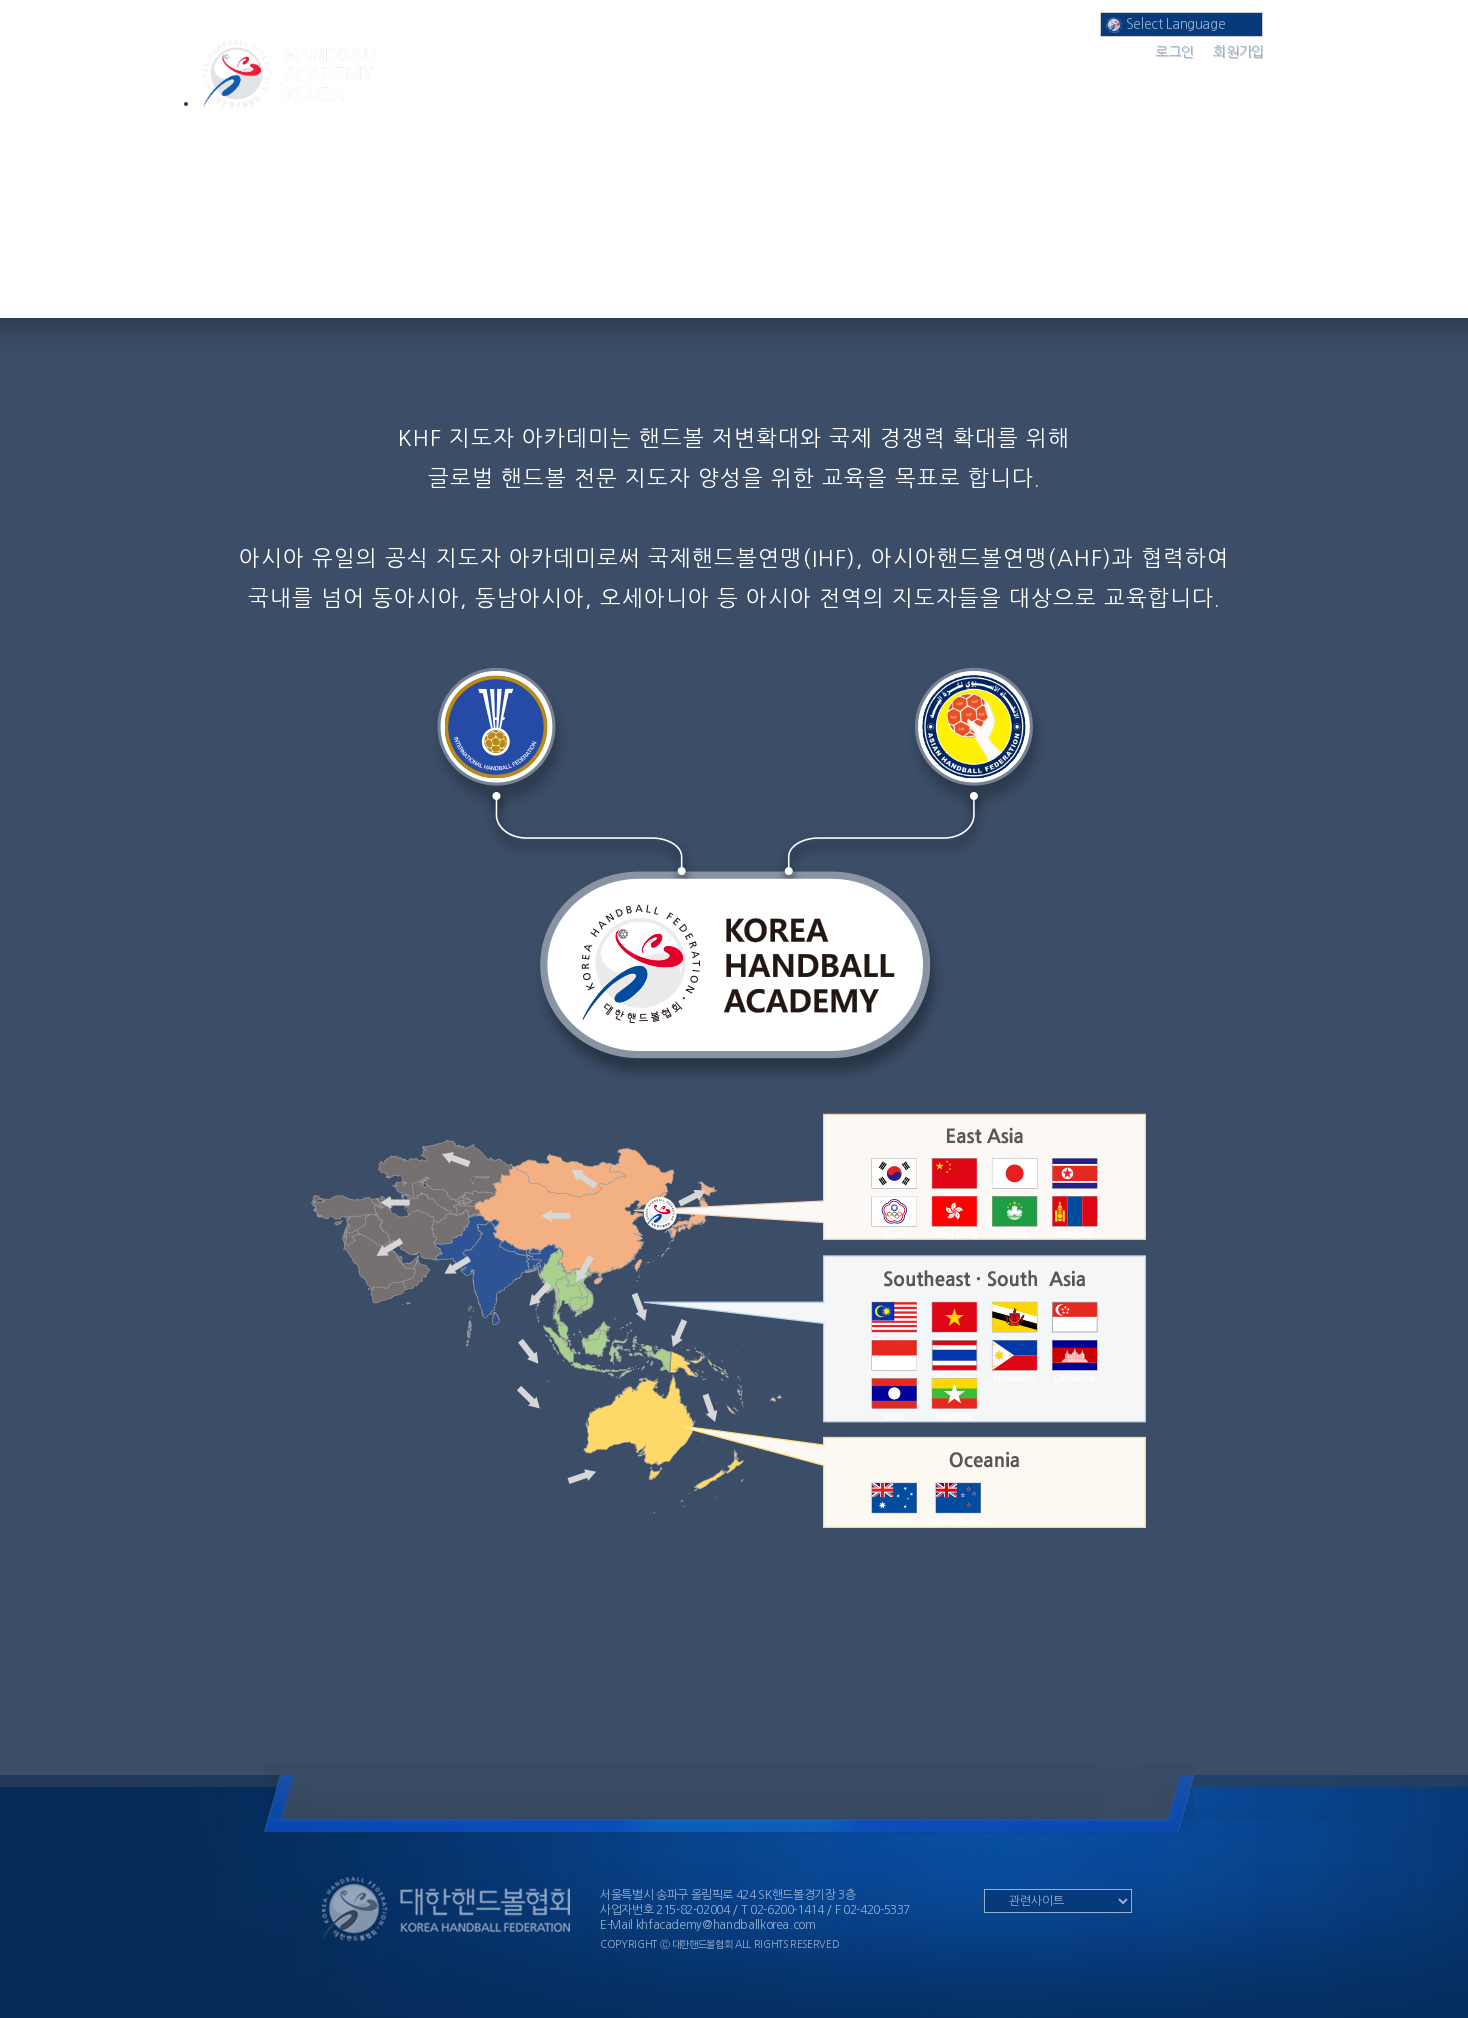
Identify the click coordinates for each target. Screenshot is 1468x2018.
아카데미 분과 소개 (545, 79)
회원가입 (1238, 52)
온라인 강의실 (707, 79)
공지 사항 (1030, 79)
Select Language (1165, 25)
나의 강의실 (869, 79)
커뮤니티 (1193, 79)
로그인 (1174, 52)
